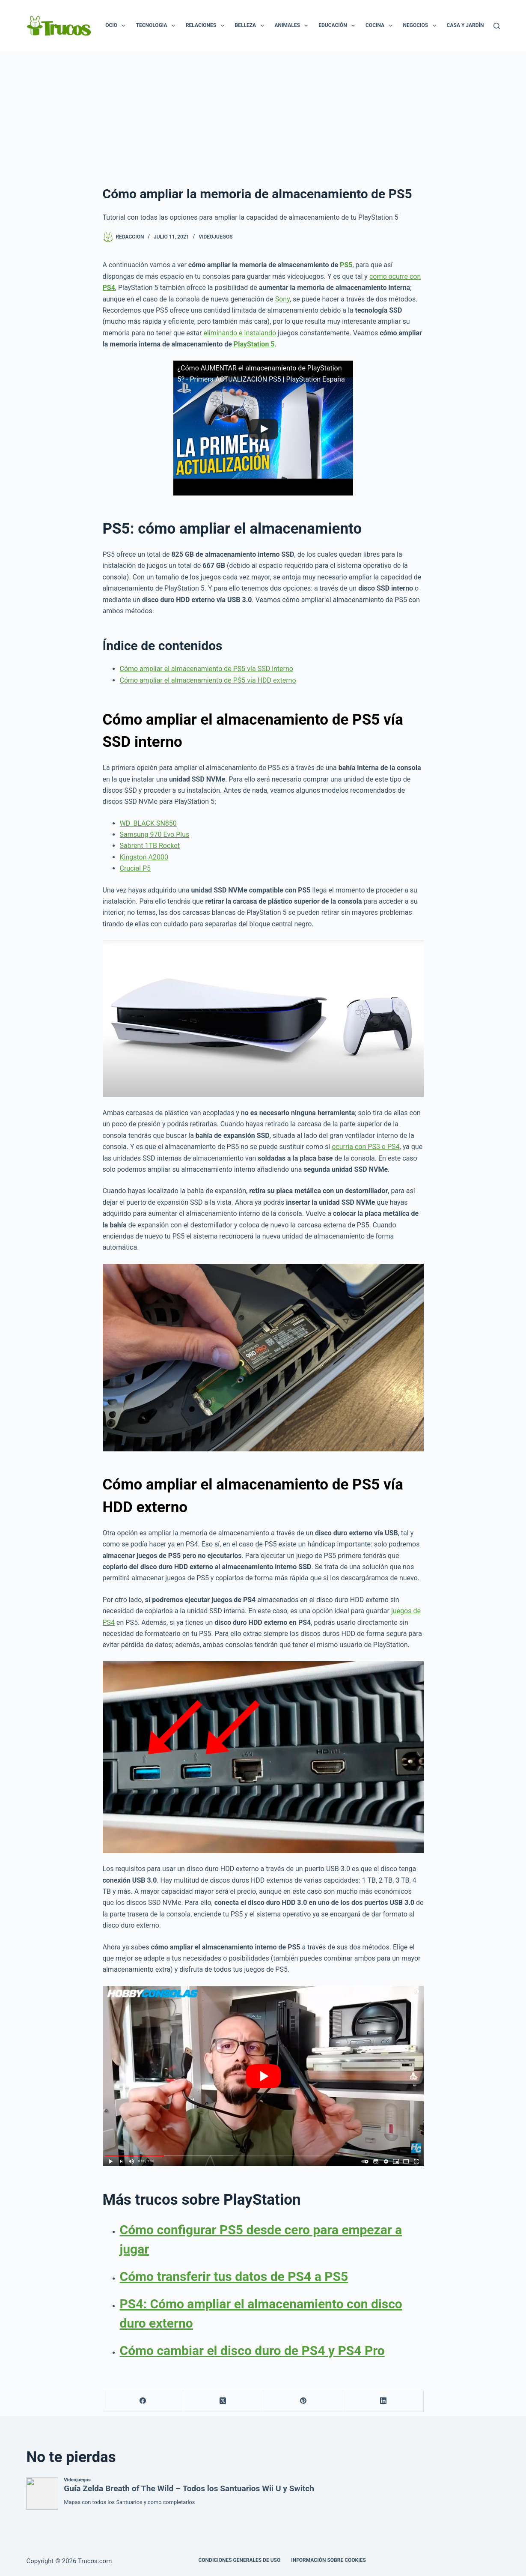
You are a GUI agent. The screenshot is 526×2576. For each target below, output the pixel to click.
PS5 (346, 265)
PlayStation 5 (254, 344)
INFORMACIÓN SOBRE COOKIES (328, 2560)
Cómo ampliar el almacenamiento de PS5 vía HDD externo (208, 680)
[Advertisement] (263, 116)
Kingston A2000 (144, 857)
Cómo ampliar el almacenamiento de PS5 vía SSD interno (206, 669)
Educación (338, 26)
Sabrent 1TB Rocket (150, 846)
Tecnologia (157, 26)
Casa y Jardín (471, 26)
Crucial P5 (135, 868)
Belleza (251, 26)
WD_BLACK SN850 (148, 823)
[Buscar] (496, 26)
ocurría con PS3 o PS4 (365, 1147)
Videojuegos (215, 237)
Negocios (421, 26)
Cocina (381, 26)
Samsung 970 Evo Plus (155, 834)
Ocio (116, 26)
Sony (282, 299)
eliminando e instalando (239, 333)
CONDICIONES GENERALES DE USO (239, 2560)
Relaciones (207, 26)
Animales (293, 26)
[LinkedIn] (383, 2401)
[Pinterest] (303, 2401)
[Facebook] (143, 2401)
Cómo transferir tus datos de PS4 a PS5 (234, 2276)
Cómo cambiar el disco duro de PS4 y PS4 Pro (252, 2350)
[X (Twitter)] (223, 2401)
